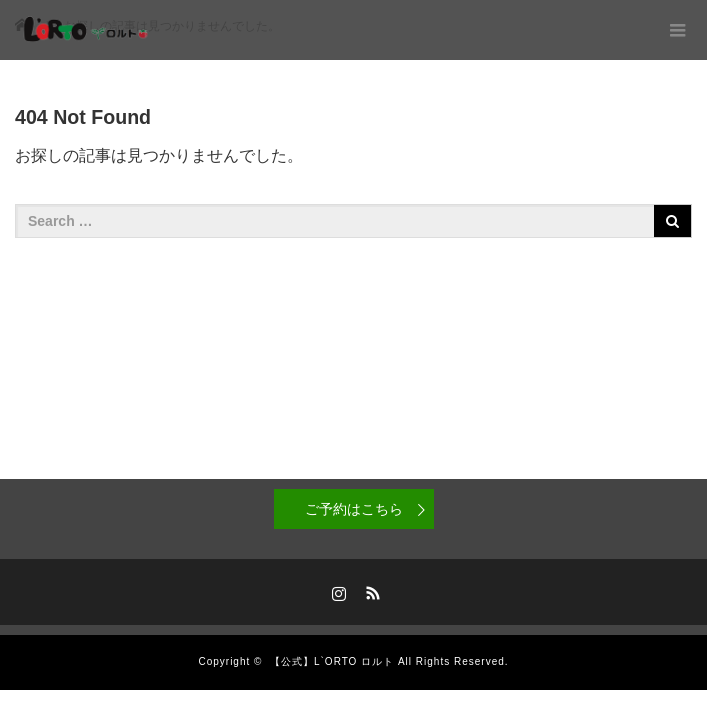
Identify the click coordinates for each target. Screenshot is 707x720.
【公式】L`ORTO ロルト (332, 661)
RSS (370, 590)
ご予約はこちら (354, 509)
